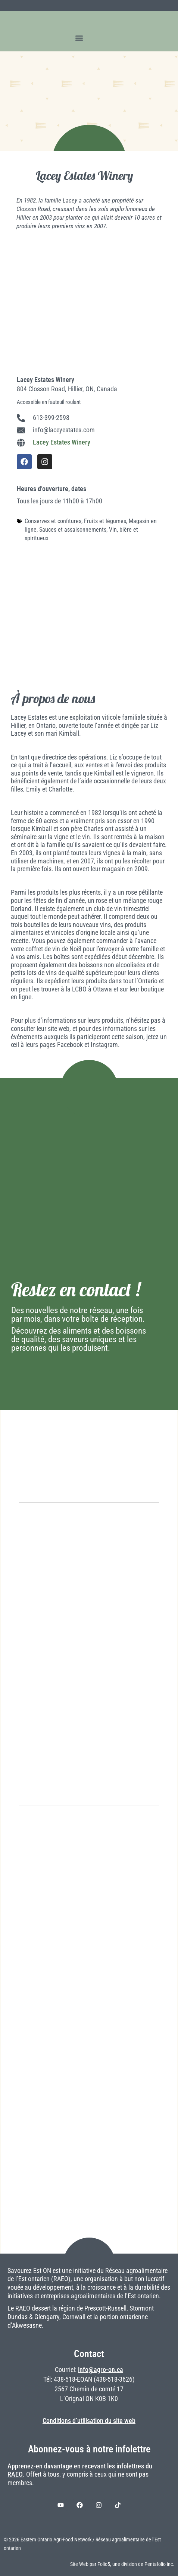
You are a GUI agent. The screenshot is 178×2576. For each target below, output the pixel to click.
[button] (79, 38)
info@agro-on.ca (100, 2369)
